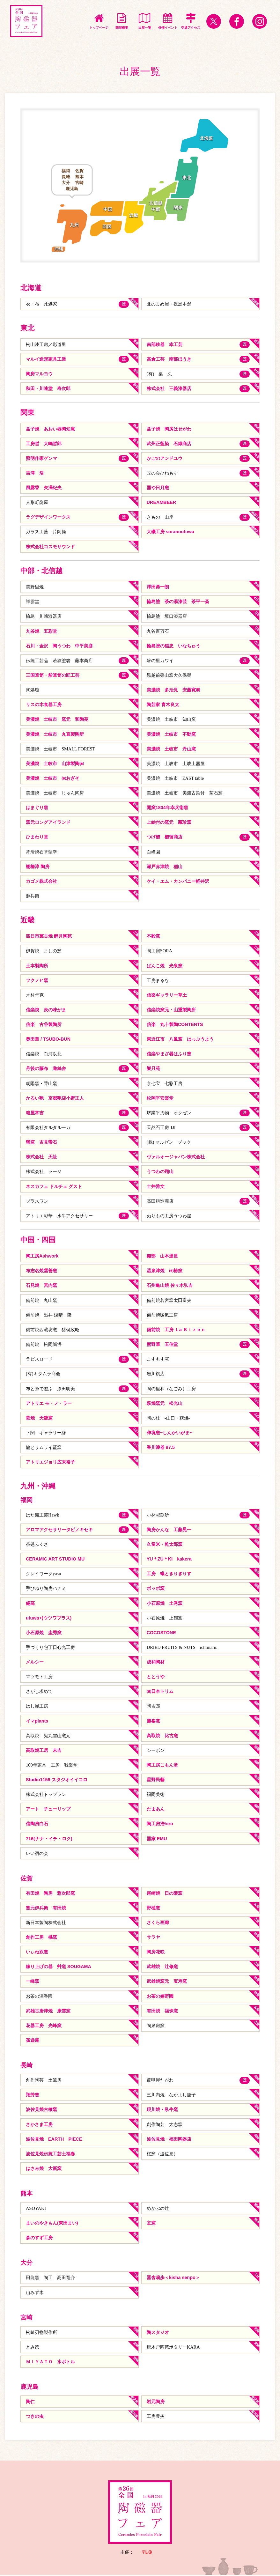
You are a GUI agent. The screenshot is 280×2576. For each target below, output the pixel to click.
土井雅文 (156, 1186)
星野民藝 (156, 1780)
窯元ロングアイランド (48, 822)
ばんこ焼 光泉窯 (164, 966)
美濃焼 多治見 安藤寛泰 (173, 690)
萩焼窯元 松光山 (164, 1403)
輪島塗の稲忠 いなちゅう (173, 645)
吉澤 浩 (35, 473)
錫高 (30, 1603)
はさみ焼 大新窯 (44, 2169)
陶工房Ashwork (42, 1256)
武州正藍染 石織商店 (169, 443)
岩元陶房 (156, 2402)
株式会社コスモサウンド (50, 546)
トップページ (98, 21)
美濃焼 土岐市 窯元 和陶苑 (57, 719)
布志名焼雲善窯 (41, 1271)
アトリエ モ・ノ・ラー (49, 1403)
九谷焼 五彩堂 (41, 631)
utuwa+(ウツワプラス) (49, 1618)
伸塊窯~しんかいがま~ (169, 1433)
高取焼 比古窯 (162, 1736)
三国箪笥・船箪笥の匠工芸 (52, 675)
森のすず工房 (39, 2238)
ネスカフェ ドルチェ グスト (54, 1186)
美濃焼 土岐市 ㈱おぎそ (52, 778)
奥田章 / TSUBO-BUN (48, 1039)
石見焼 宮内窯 (41, 1285)
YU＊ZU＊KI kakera (169, 1559)
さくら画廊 (158, 1923)
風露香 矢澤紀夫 (44, 487)
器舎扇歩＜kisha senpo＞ (173, 2278)
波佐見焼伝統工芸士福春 (50, 2154)
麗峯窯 (153, 1721)
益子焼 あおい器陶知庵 (50, 429)
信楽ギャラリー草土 (167, 995)
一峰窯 (32, 1982)
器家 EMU (157, 1839)
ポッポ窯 (156, 1588)
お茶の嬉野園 (160, 1996)
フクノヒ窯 (37, 980)
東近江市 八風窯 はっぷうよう (180, 1039)
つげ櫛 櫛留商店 (164, 837)
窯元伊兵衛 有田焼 (46, 1908)
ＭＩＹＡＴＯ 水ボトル (50, 2362)
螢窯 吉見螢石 (41, 1142)
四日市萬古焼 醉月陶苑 (49, 936)
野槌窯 (153, 1908)
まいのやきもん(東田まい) (52, 2223)
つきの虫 (35, 2417)
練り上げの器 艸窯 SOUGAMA (58, 1967)
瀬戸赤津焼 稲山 (164, 866)
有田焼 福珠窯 (162, 2011)
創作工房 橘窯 (41, 1938)
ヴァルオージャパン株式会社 (176, 1157)
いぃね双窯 (37, 1952)
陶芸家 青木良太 (163, 704)
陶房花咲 (156, 1952)
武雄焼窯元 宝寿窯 (167, 1982)
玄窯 (151, 2223)
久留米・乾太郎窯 (164, 1544)
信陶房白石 (37, 1824)
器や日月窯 (158, 487)
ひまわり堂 (37, 837)
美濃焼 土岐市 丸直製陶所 (55, 734)
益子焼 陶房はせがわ (169, 429)
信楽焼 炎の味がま (46, 1010)
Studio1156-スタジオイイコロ (57, 1780)
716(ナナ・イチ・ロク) (49, 1839)
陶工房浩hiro (160, 1824)
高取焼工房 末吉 (44, 1750)
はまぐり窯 (37, 807)
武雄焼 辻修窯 (162, 1967)
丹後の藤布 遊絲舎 (46, 1069)
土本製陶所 (37, 966)
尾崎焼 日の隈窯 (164, 1893)
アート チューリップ (48, 1809)
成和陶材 (156, 1662)
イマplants (37, 1721)
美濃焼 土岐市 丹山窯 (171, 748)
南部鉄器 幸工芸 (164, 344)
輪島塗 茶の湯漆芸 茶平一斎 (178, 601)
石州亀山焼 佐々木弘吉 (170, 1285)
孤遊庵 (32, 2041)
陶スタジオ (158, 2333)
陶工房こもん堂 (162, 1765)
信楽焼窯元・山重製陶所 (171, 1010)
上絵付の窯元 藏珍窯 (169, 822)
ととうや (156, 1677)
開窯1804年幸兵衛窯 (167, 807)
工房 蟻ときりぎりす (169, 1574)
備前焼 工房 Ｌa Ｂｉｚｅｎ (176, 1330)
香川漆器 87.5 (161, 1447)
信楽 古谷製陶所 (44, 1024)
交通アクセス (190, 21)
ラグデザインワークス (48, 517)
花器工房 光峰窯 (44, 2026)
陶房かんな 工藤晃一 (169, 1530)
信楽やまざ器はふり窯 (169, 1054)
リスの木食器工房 (44, 704)
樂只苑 (153, 1069)
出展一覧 (144, 21)
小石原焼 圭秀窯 (44, 1633)
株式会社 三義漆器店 (169, 388)
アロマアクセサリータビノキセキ (59, 1530)
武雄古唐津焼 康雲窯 (48, 2011)
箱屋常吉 (35, 1113)
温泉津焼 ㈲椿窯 (164, 1271)
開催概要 (121, 21)
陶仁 (30, 2402)
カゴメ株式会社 (41, 881)
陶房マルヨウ (39, 373)
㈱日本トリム (160, 1691)
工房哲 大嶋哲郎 (44, 443)
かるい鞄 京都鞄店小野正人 (55, 1098)
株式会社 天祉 (41, 1157)
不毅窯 (153, 936)
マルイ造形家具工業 (46, 359)
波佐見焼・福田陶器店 (169, 2140)
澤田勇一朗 (158, 587)
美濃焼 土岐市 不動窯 (171, 734)
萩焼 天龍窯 (39, 1418)
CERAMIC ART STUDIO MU (55, 1559)
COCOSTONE (161, 1633)
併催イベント (167, 21)
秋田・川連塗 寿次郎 (48, 388)
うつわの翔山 (160, 1172)
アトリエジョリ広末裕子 (50, 1462)
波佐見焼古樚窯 (41, 2110)
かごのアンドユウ (164, 458)
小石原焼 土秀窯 (164, 1603)
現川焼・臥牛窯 (162, 2110)
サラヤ (153, 1938)
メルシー (35, 1662)
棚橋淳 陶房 (37, 866)
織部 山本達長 (162, 1256)
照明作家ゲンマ (41, 458)
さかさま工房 (39, 2125)
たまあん (156, 1809)
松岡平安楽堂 (160, 1098)
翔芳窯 (32, 2095)
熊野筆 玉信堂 (162, 1344)
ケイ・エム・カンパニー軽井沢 (178, 881)
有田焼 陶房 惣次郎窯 (50, 1893)
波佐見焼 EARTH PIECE (54, 2140)
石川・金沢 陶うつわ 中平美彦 (59, 645)
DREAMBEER (161, 502)
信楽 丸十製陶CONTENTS (175, 1024)
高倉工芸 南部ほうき (169, 359)
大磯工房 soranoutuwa (171, 532)
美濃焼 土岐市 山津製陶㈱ (55, 763)
